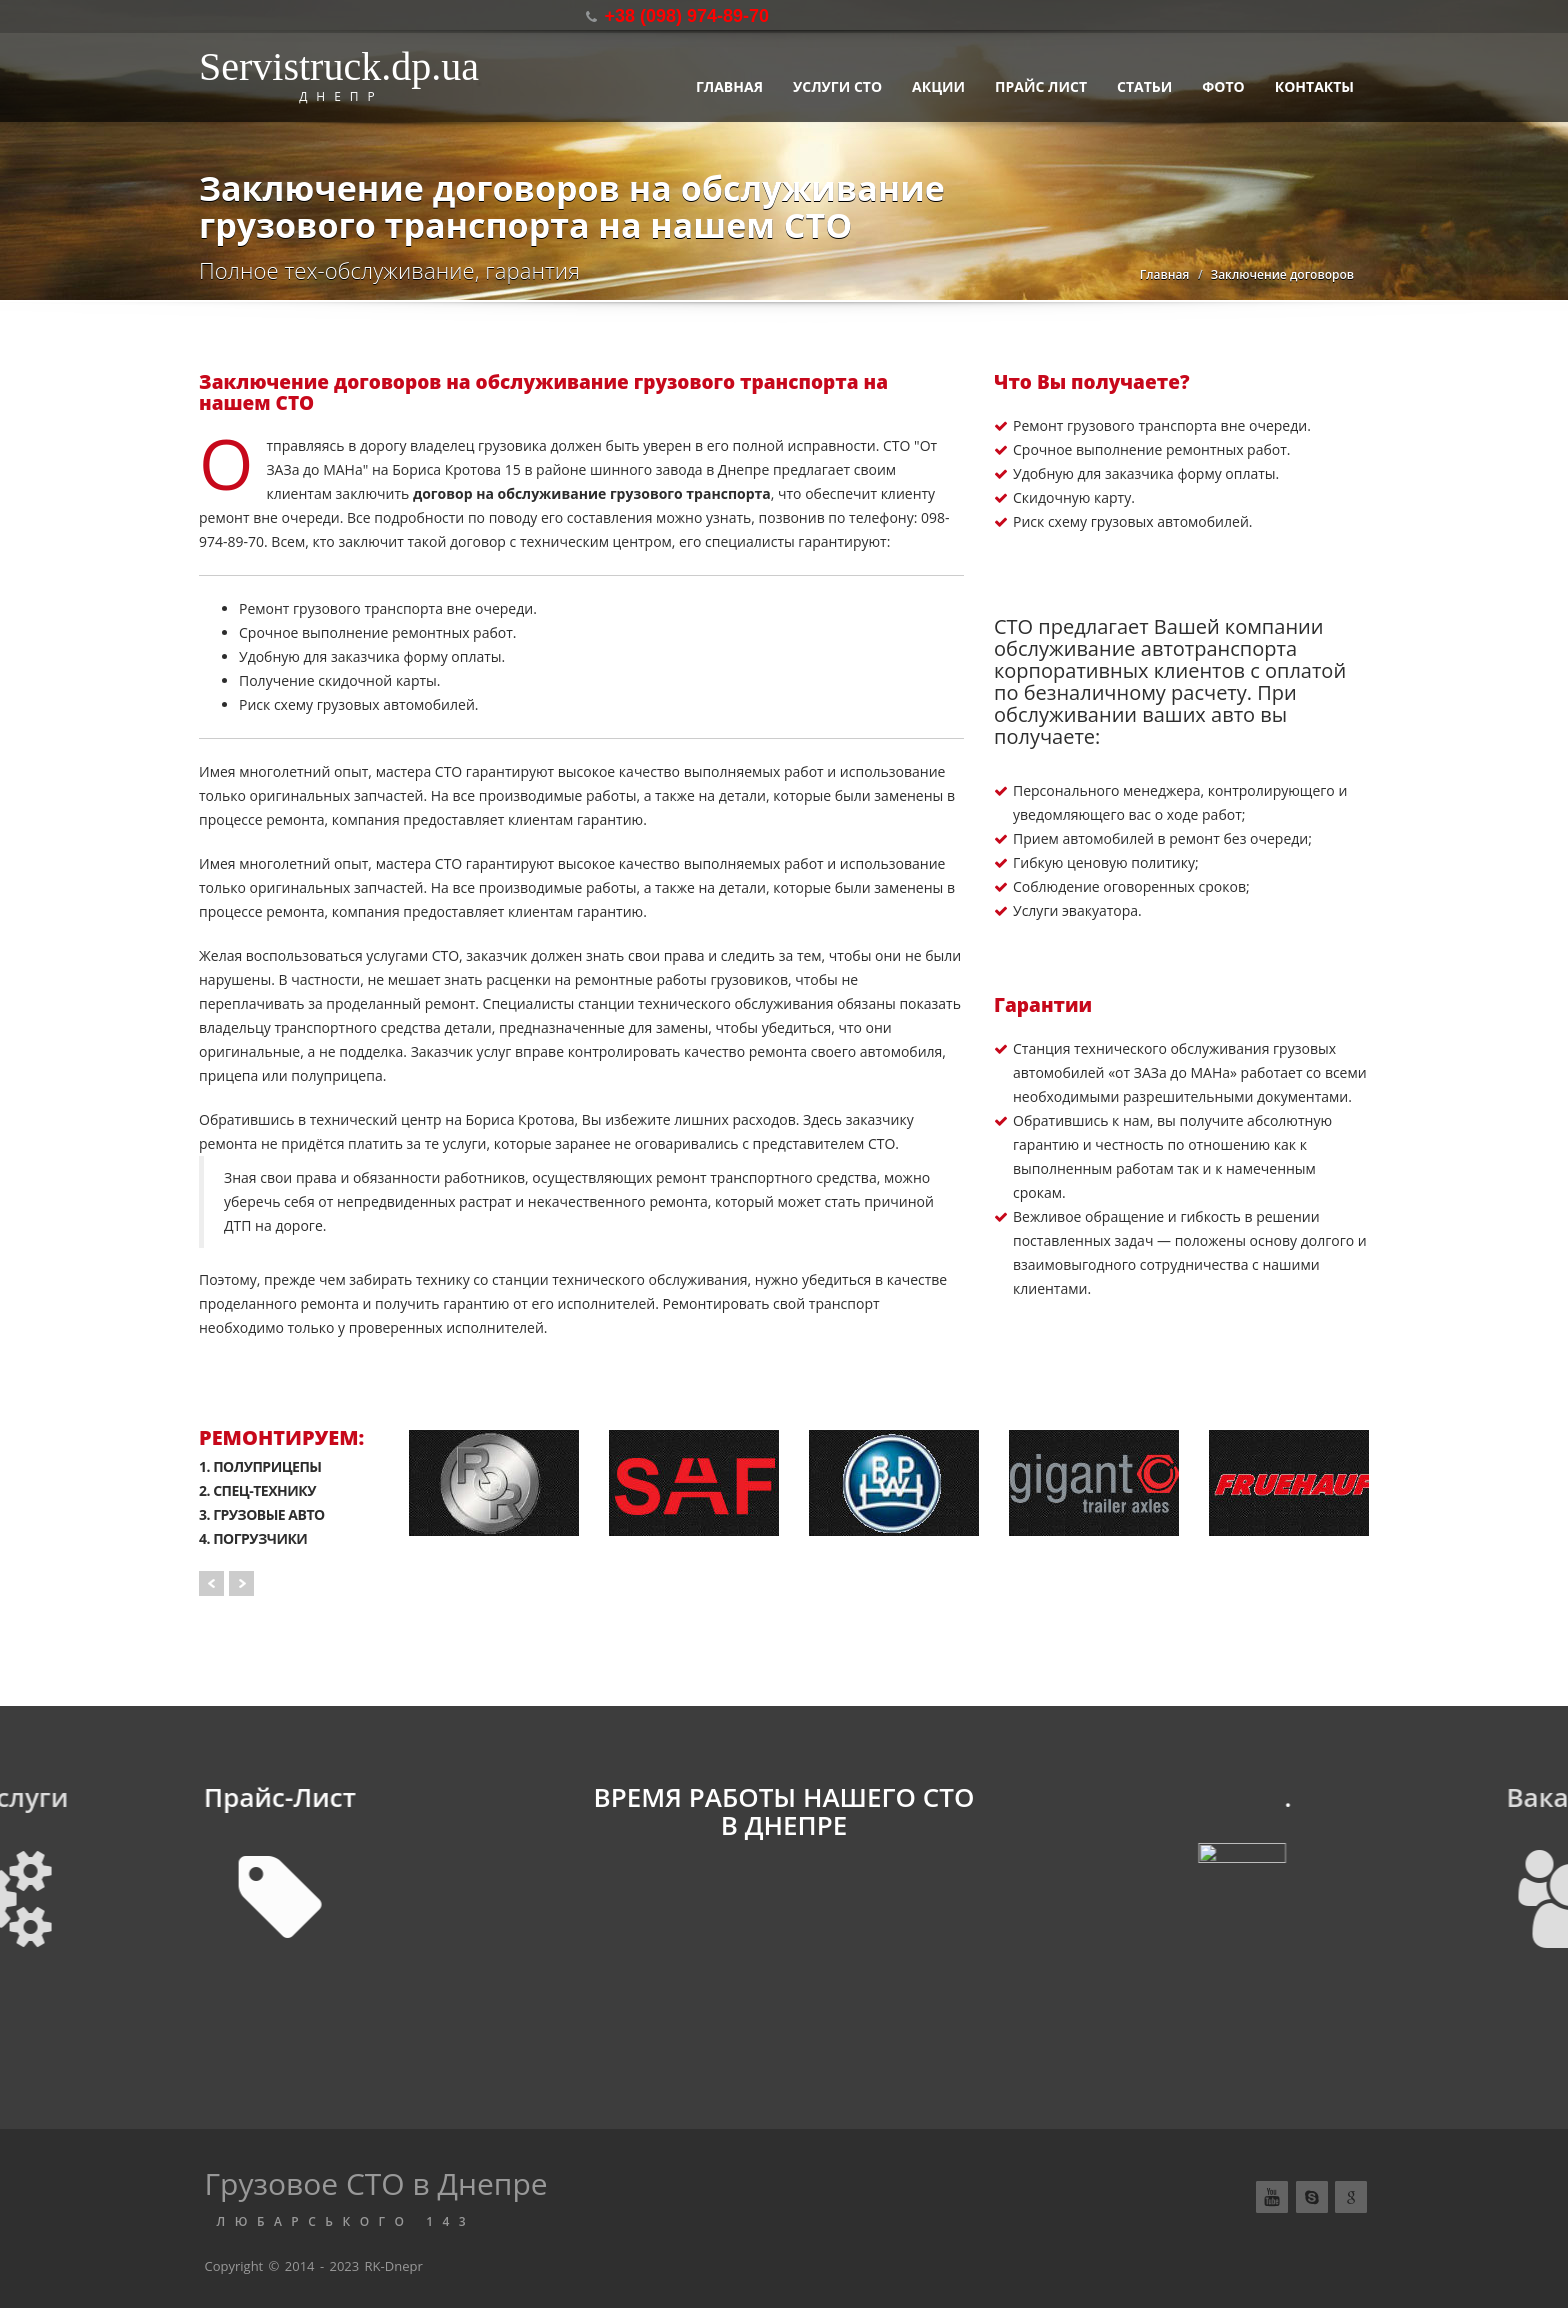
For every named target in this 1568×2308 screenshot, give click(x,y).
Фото (1223, 86)
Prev (211, 1583)
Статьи (1144, 86)
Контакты (1314, 86)
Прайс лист (1041, 86)
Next (241, 1583)
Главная (729, 86)
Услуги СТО (837, 86)
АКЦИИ (938, 86)
